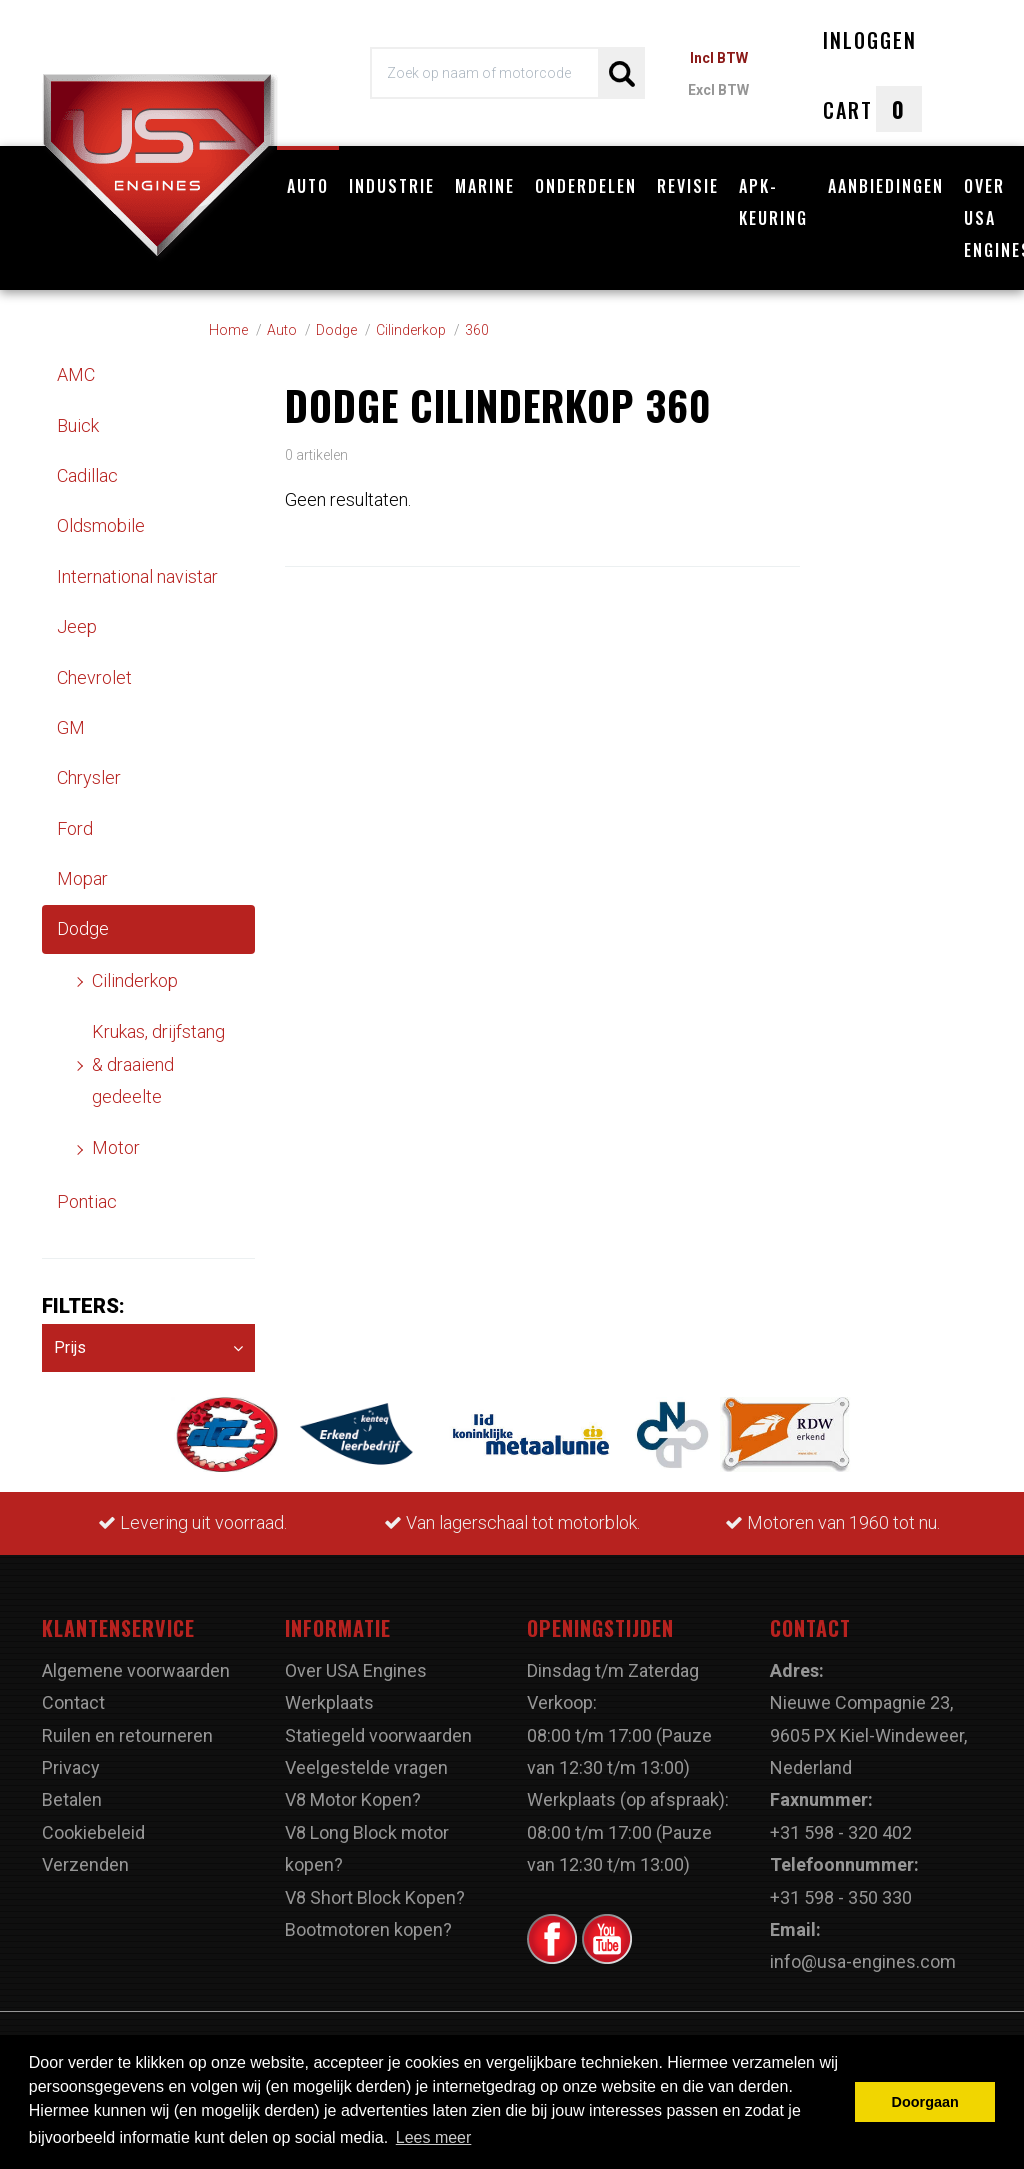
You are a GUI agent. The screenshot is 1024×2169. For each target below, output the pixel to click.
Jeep (77, 626)
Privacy (71, 1767)
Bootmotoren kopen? (368, 1929)
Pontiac (87, 1201)
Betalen (72, 1799)
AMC (76, 374)
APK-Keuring (773, 202)
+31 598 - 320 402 (841, 1832)
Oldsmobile (101, 525)
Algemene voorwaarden (136, 1670)
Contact (73, 1702)
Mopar (82, 878)
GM (71, 727)
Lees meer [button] (434, 2137)
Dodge (83, 928)
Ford (75, 828)
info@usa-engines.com (863, 1961)
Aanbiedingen (886, 186)
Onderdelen (586, 186)
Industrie (392, 186)
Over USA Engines (356, 1670)
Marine (485, 186)
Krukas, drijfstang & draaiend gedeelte (158, 1064)
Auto (308, 186)
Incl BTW (719, 58)
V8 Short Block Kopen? (375, 1897)
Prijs (148, 1348)
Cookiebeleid (93, 1832)
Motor (116, 1147)
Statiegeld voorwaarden (378, 1735)
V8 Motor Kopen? (353, 1799)
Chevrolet (94, 677)
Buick (78, 425)
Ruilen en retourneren (127, 1735)
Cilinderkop (135, 980)
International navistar (137, 576)
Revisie (688, 186)
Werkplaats (329, 1702)
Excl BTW (718, 90)
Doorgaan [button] (925, 2102)
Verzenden (85, 1864)
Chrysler (89, 777)
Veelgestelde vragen (366, 1767)
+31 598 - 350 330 (841, 1897)
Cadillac (87, 475)
